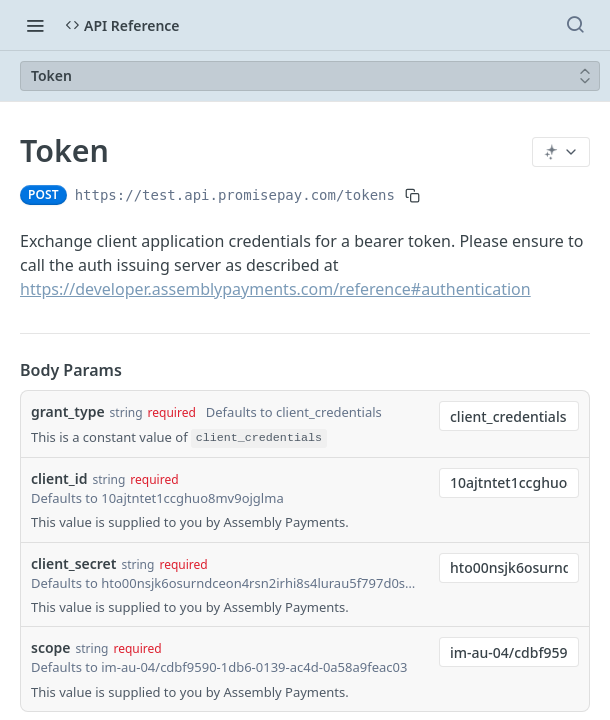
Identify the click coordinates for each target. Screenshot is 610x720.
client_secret (73, 563)
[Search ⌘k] (575, 25)
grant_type (68, 411)
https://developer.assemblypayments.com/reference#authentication (275, 289)
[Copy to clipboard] (412, 195)
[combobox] (509, 416)
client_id (59, 478)
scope (51, 647)
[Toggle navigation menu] (35, 25)
